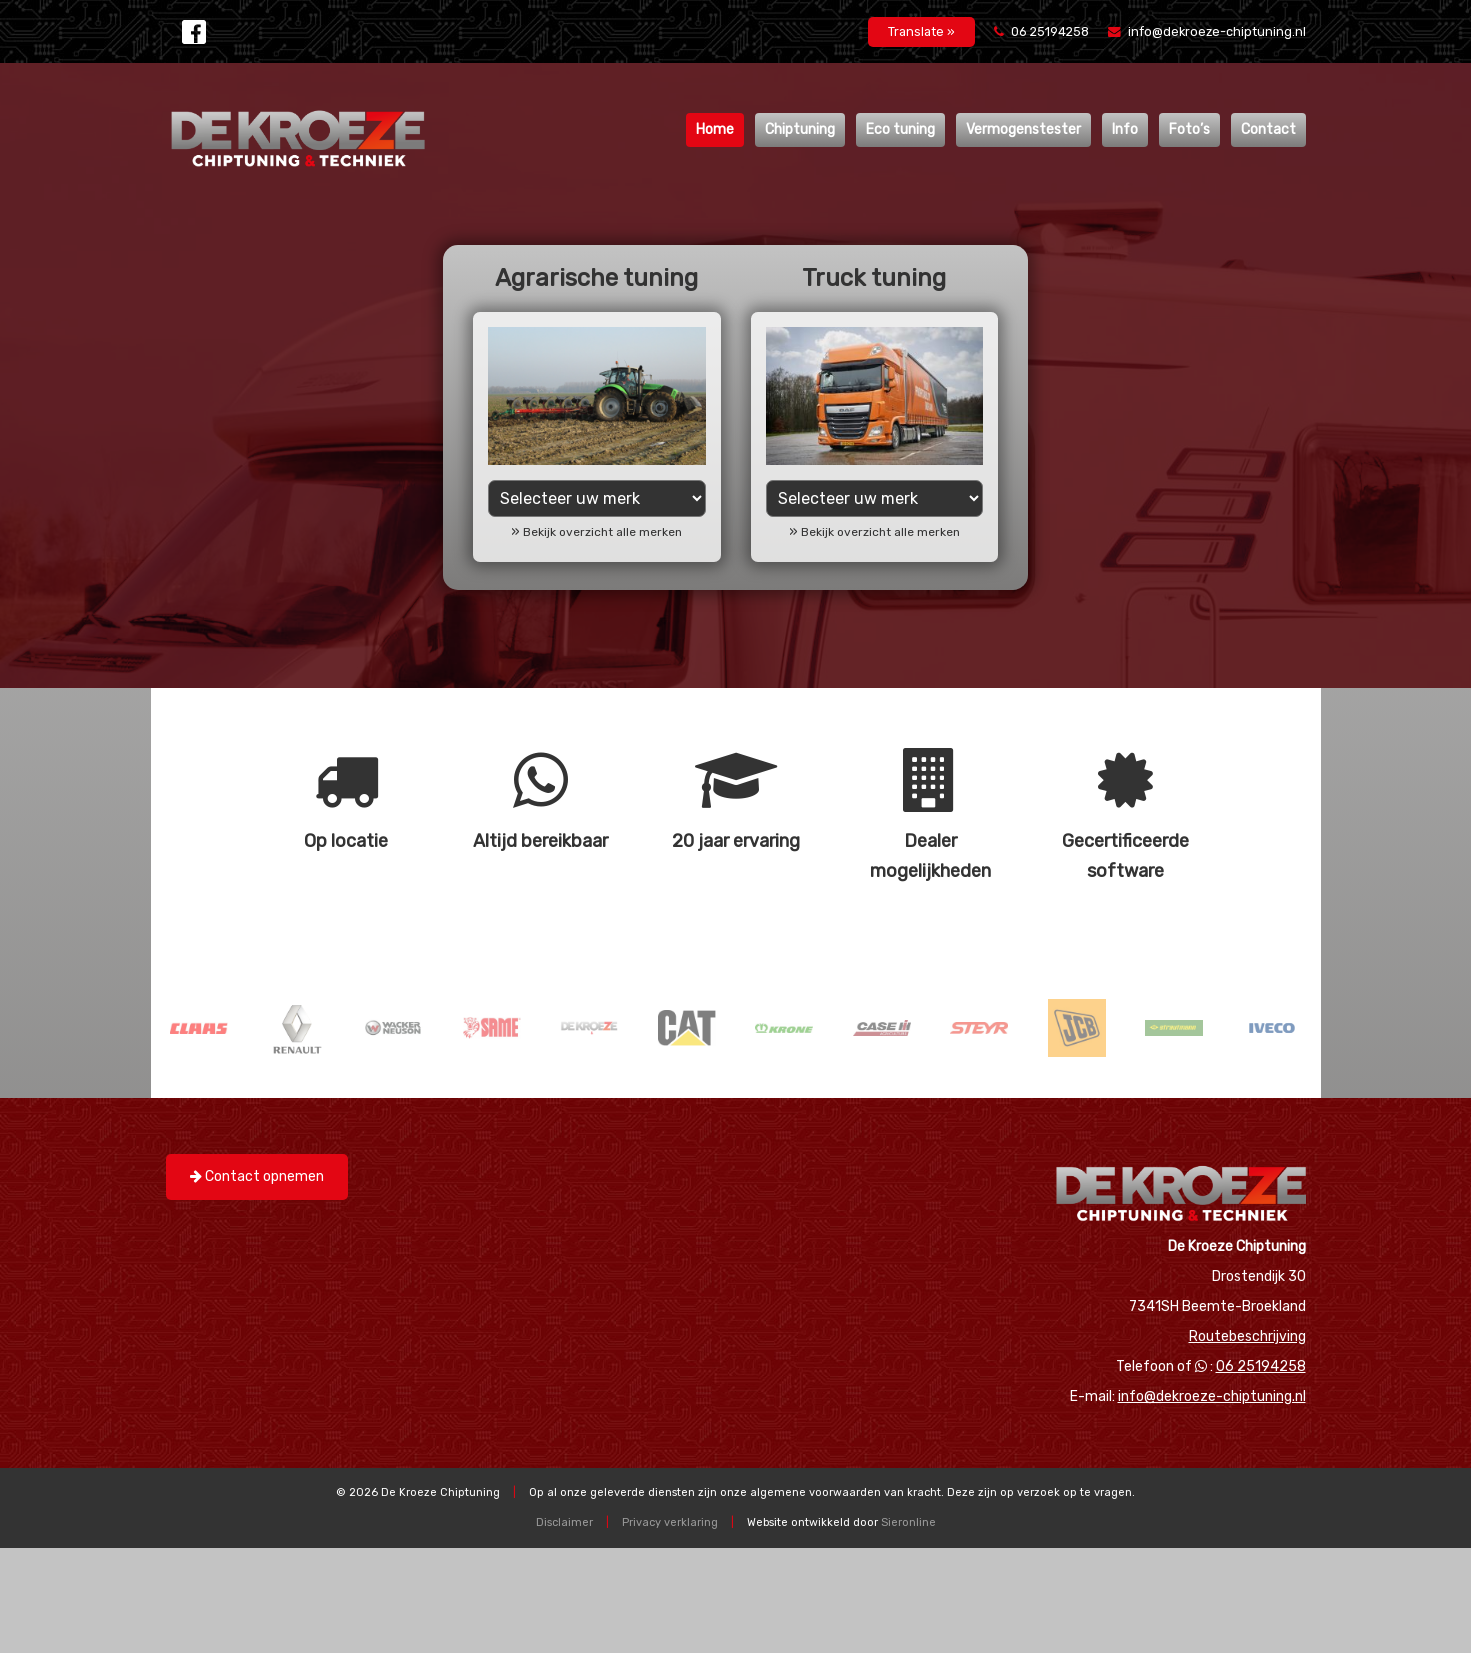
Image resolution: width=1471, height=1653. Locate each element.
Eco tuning (900, 129)
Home (715, 129)
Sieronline (908, 1522)
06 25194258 (1043, 31)
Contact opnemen (257, 1176)
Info (1125, 129)
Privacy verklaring (670, 1522)
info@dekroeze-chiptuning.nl (1207, 31)
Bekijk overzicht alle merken (602, 532)
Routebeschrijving (1247, 1336)
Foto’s (1189, 129)
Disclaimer (564, 1522)
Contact (1268, 129)
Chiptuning (800, 129)
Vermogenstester (1023, 129)
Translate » (921, 31)
